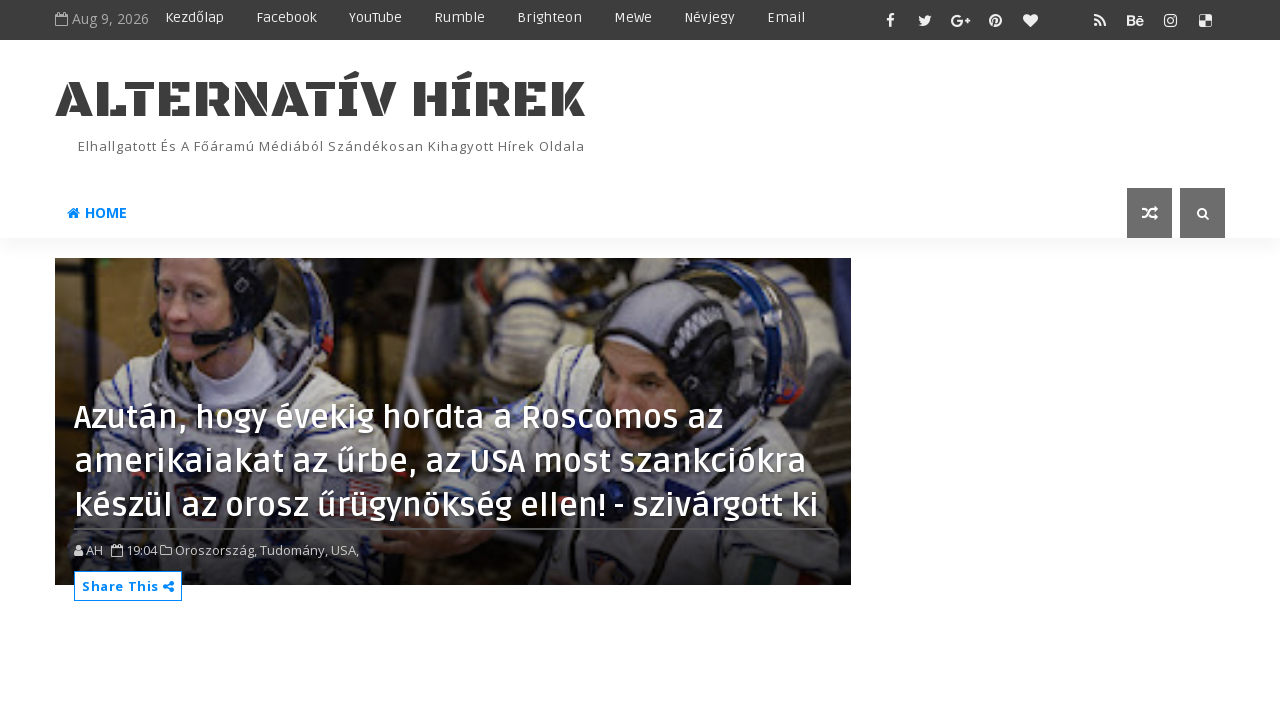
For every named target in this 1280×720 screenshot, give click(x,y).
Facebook (286, 17)
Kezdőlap (194, 17)
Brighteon (549, 17)
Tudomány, (294, 550)
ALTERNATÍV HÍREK (320, 100)
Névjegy (709, 17)
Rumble (459, 17)
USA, (345, 550)
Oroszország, (216, 550)
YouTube (375, 17)
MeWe (633, 17)
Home (97, 212)
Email (786, 17)
